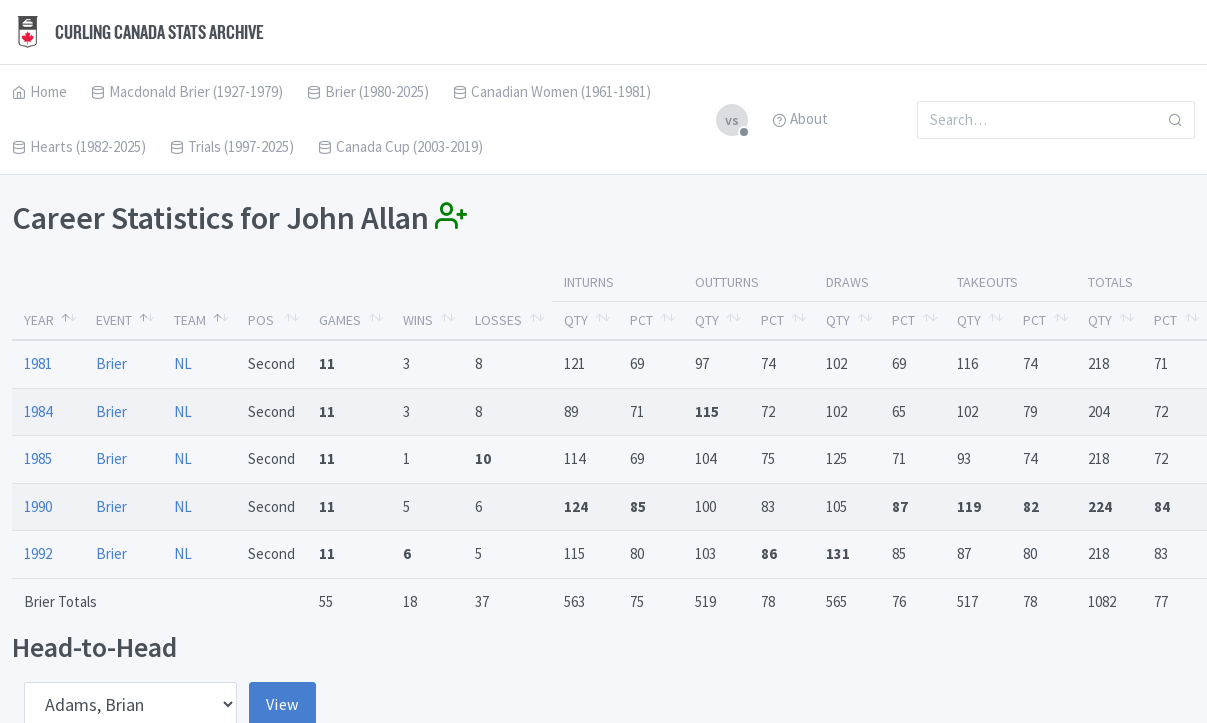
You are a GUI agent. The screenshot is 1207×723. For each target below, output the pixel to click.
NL (183, 363)
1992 (38, 553)
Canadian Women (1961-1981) (552, 91)
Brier (111, 363)
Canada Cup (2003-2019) (400, 146)
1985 (38, 458)
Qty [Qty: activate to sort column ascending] (576, 320)
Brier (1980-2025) (368, 91)
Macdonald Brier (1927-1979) (187, 91)
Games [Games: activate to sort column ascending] (340, 320)
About (800, 118)
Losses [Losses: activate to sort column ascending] (498, 320)
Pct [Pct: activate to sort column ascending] (641, 320)
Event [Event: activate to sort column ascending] (114, 320)
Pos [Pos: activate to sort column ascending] (261, 320)
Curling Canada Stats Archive (138, 32)
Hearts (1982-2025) (79, 146)
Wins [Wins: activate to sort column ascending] (418, 320)
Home (39, 91)
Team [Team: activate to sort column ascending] (190, 320)
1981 (38, 363)
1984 (38, 411)
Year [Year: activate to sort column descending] (39, 320)
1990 (38, 506)
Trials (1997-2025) (232, 146)
